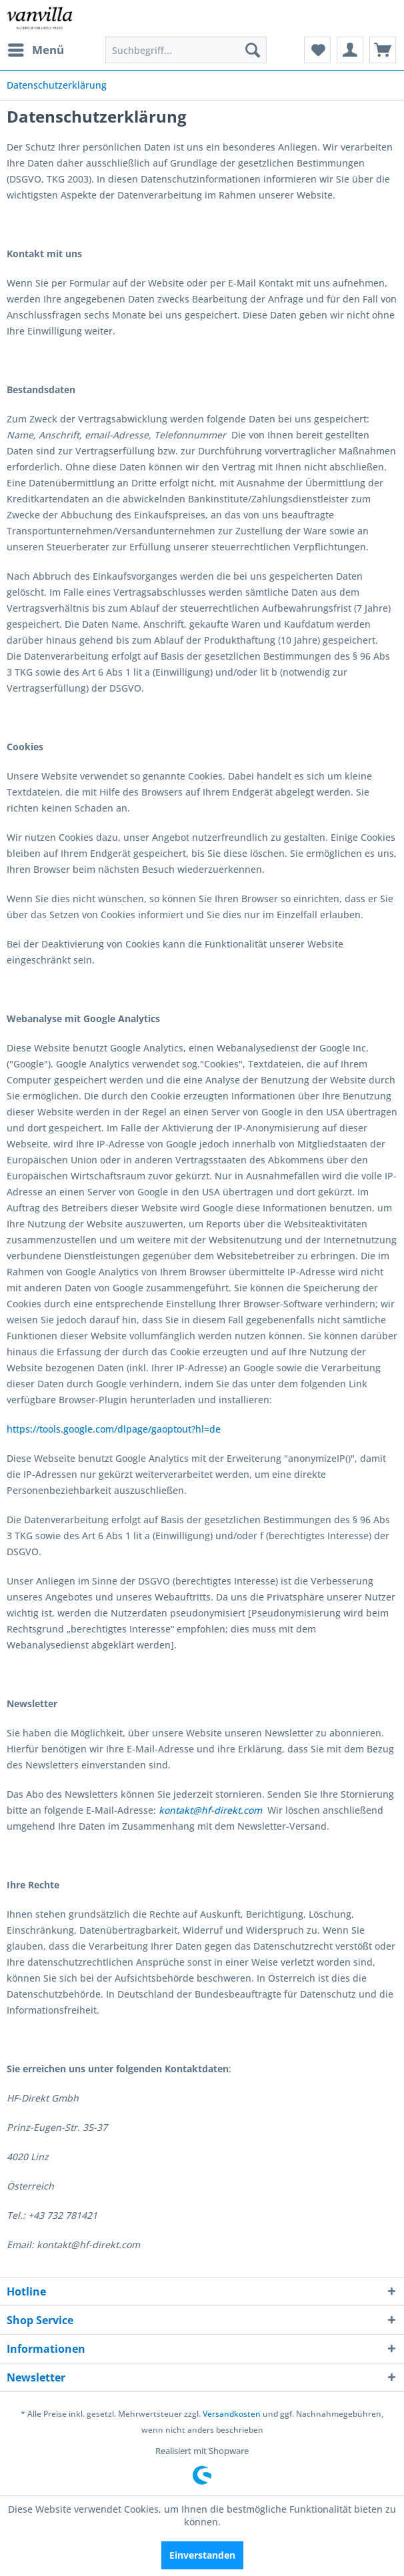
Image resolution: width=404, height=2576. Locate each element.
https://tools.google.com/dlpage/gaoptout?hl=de (114, 1429)
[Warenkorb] (382, 50)
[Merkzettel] (317, 50)
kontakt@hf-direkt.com (210, 1810)
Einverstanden (202, 2555)
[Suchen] (253, 50)
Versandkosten (232, 2413)
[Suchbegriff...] (186, 50)
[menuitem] (35, 50)
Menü (36, 48)
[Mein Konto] (350, 50)
